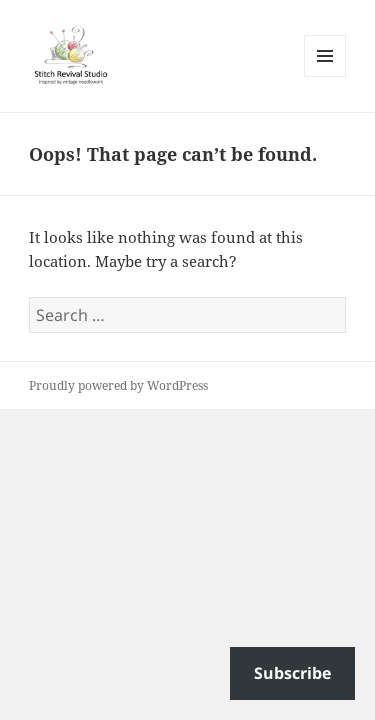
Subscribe (292, 673)
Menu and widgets (325, 76)
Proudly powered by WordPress (118, 385)
